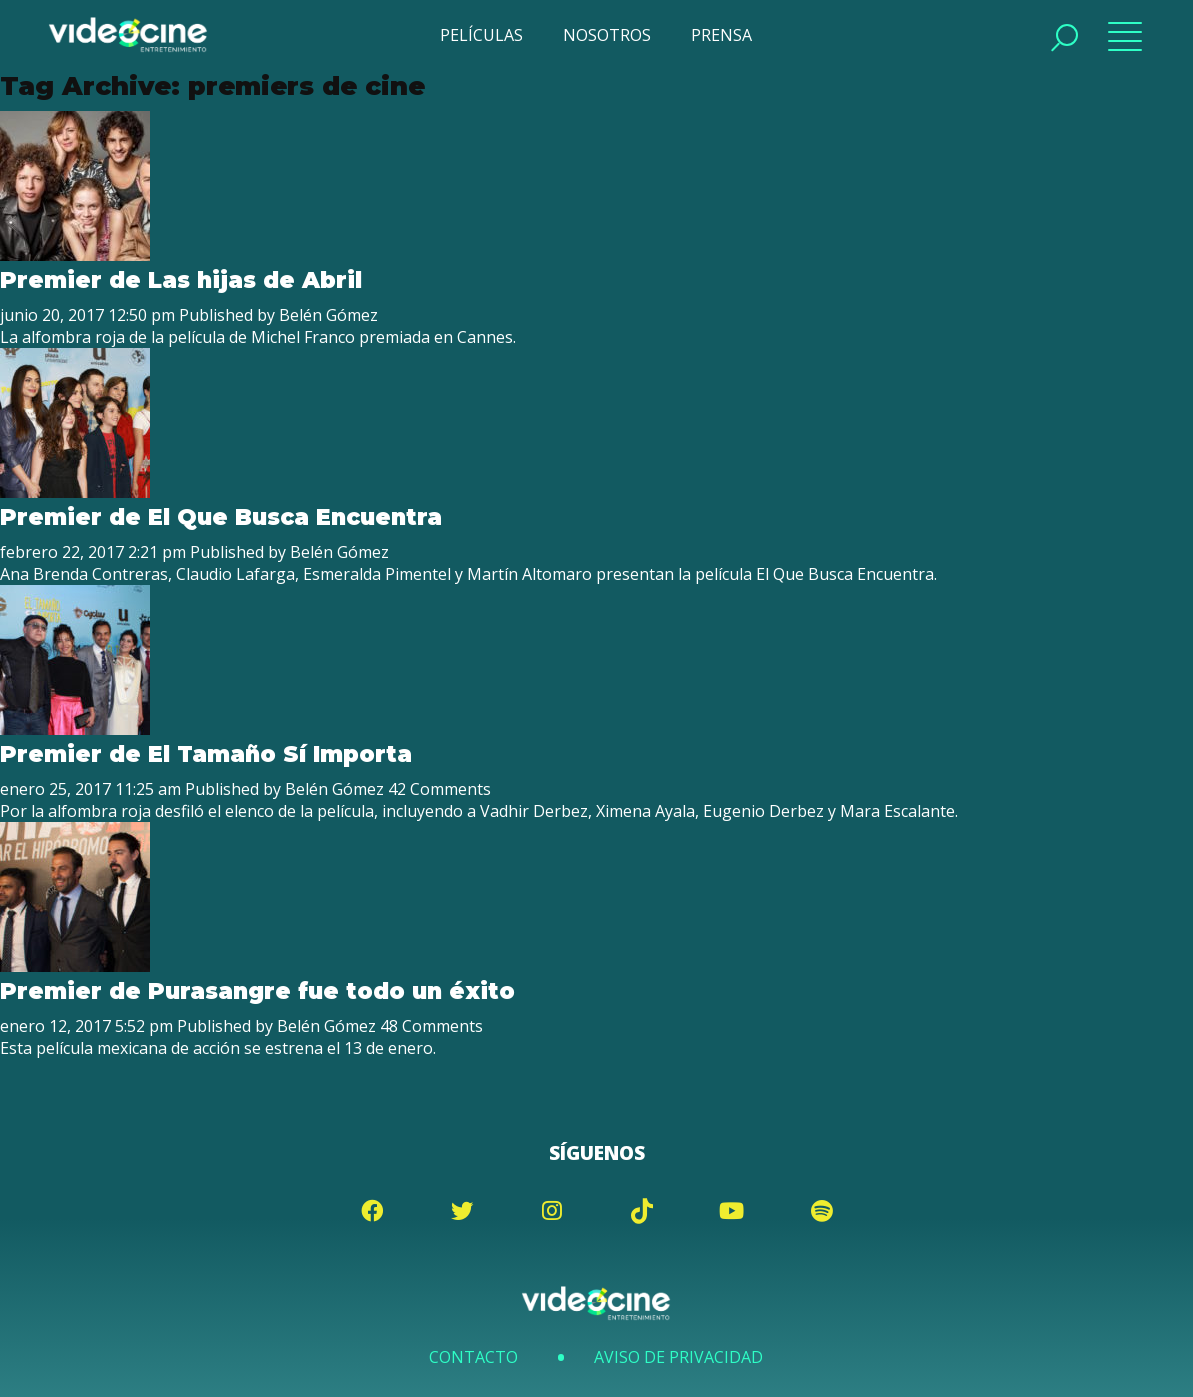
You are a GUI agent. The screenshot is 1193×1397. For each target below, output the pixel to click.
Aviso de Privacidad (677, 1357)
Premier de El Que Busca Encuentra (218, 517)
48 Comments (430, 1026)
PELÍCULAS (481, 35)
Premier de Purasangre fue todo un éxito (254, 991)
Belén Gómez (328, 315)
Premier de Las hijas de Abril (179, 280)
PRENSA (721, 35)
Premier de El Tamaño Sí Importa (204, 754)
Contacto (474, 1357)
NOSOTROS (607, 35)
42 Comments (438, 789)
